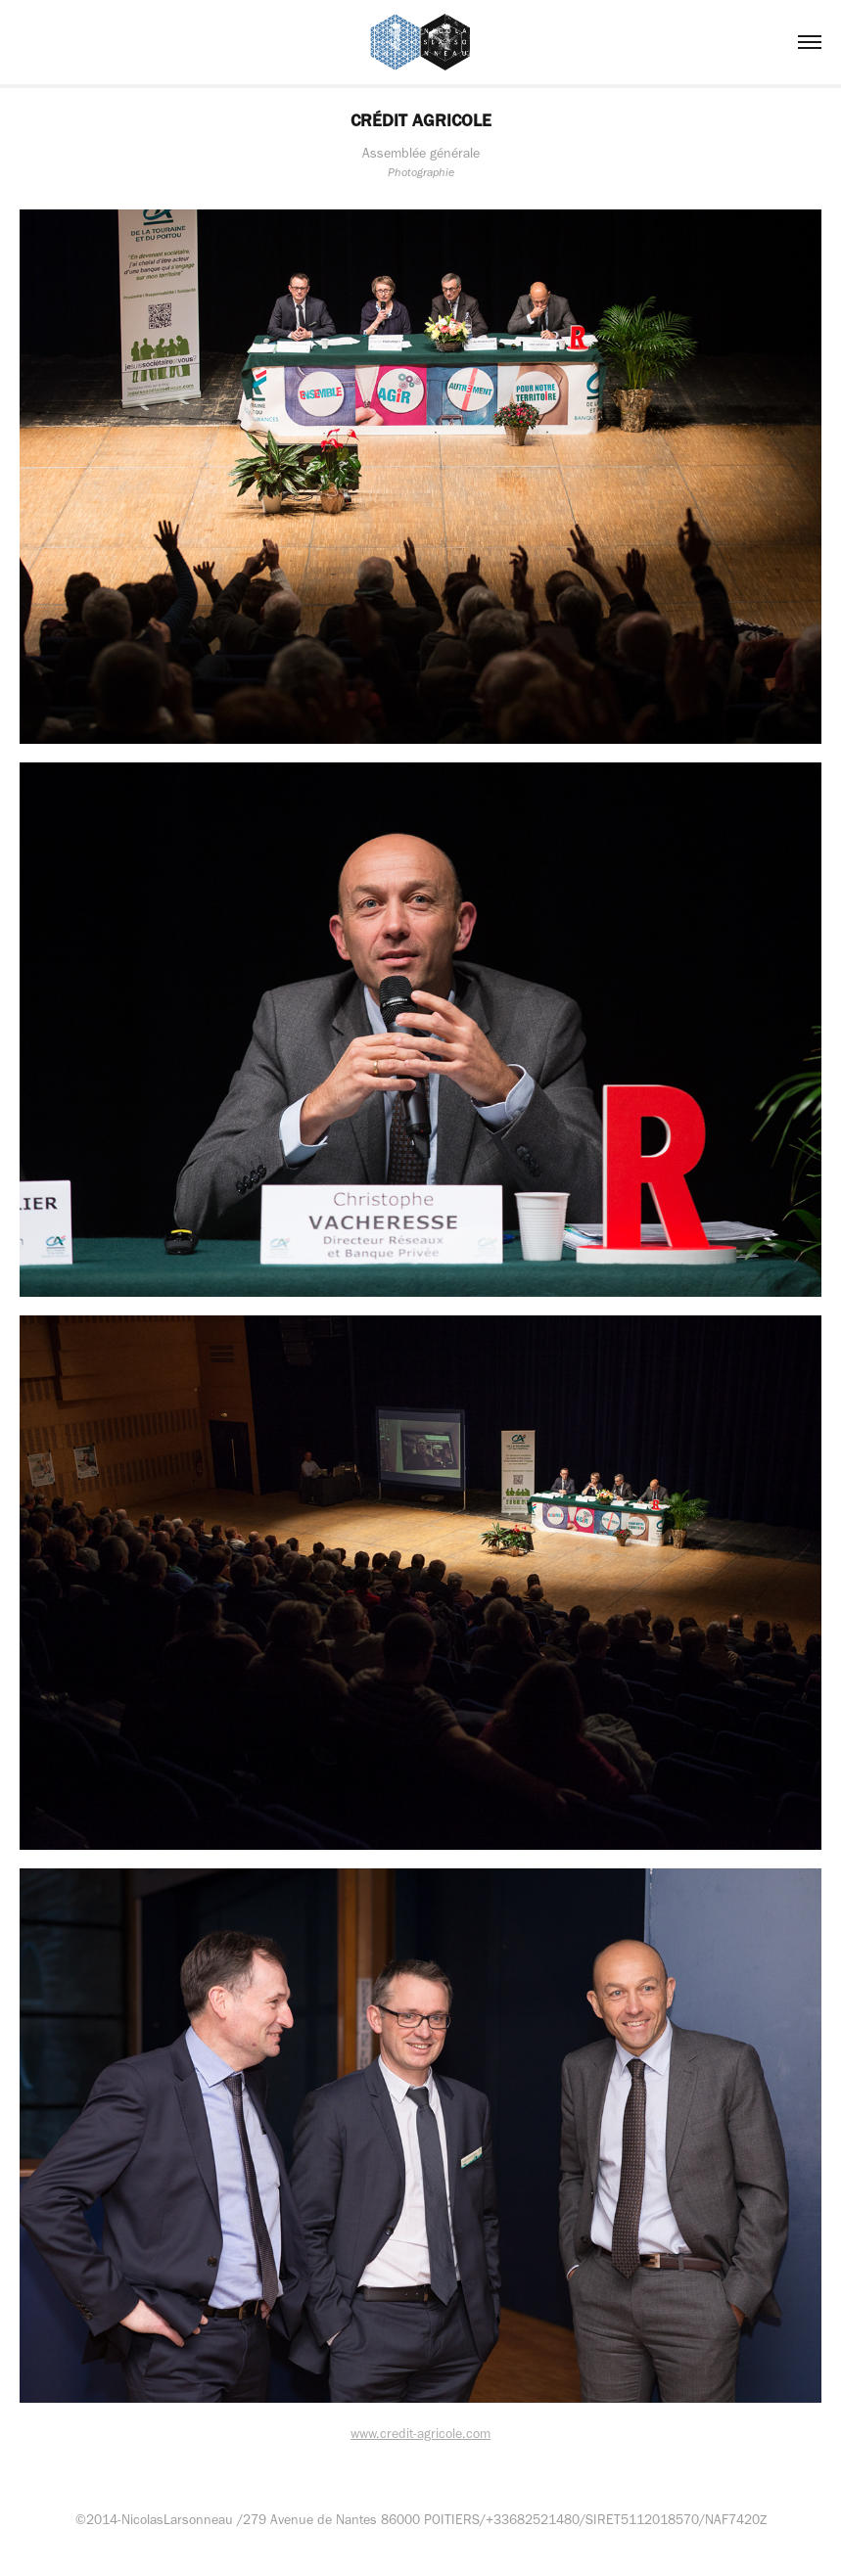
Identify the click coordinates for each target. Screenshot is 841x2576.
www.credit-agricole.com (420, 2433)
